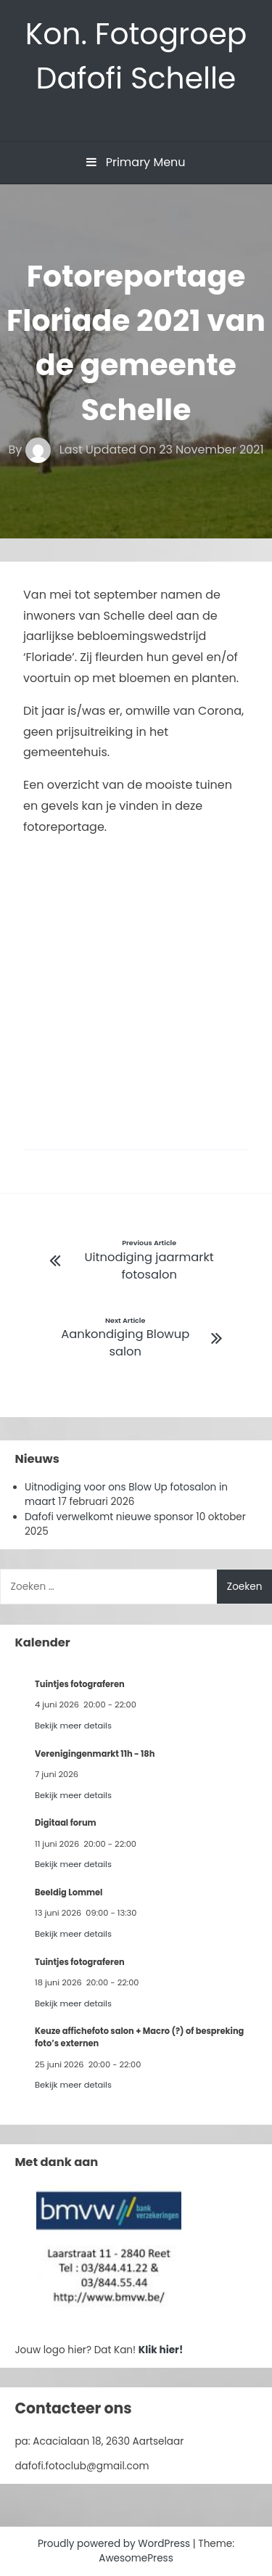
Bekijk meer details (73, 1725)
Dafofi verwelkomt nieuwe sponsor (109, 1517)
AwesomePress (136, 2558)
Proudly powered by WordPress (115, 2544)
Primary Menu (135, 162)
